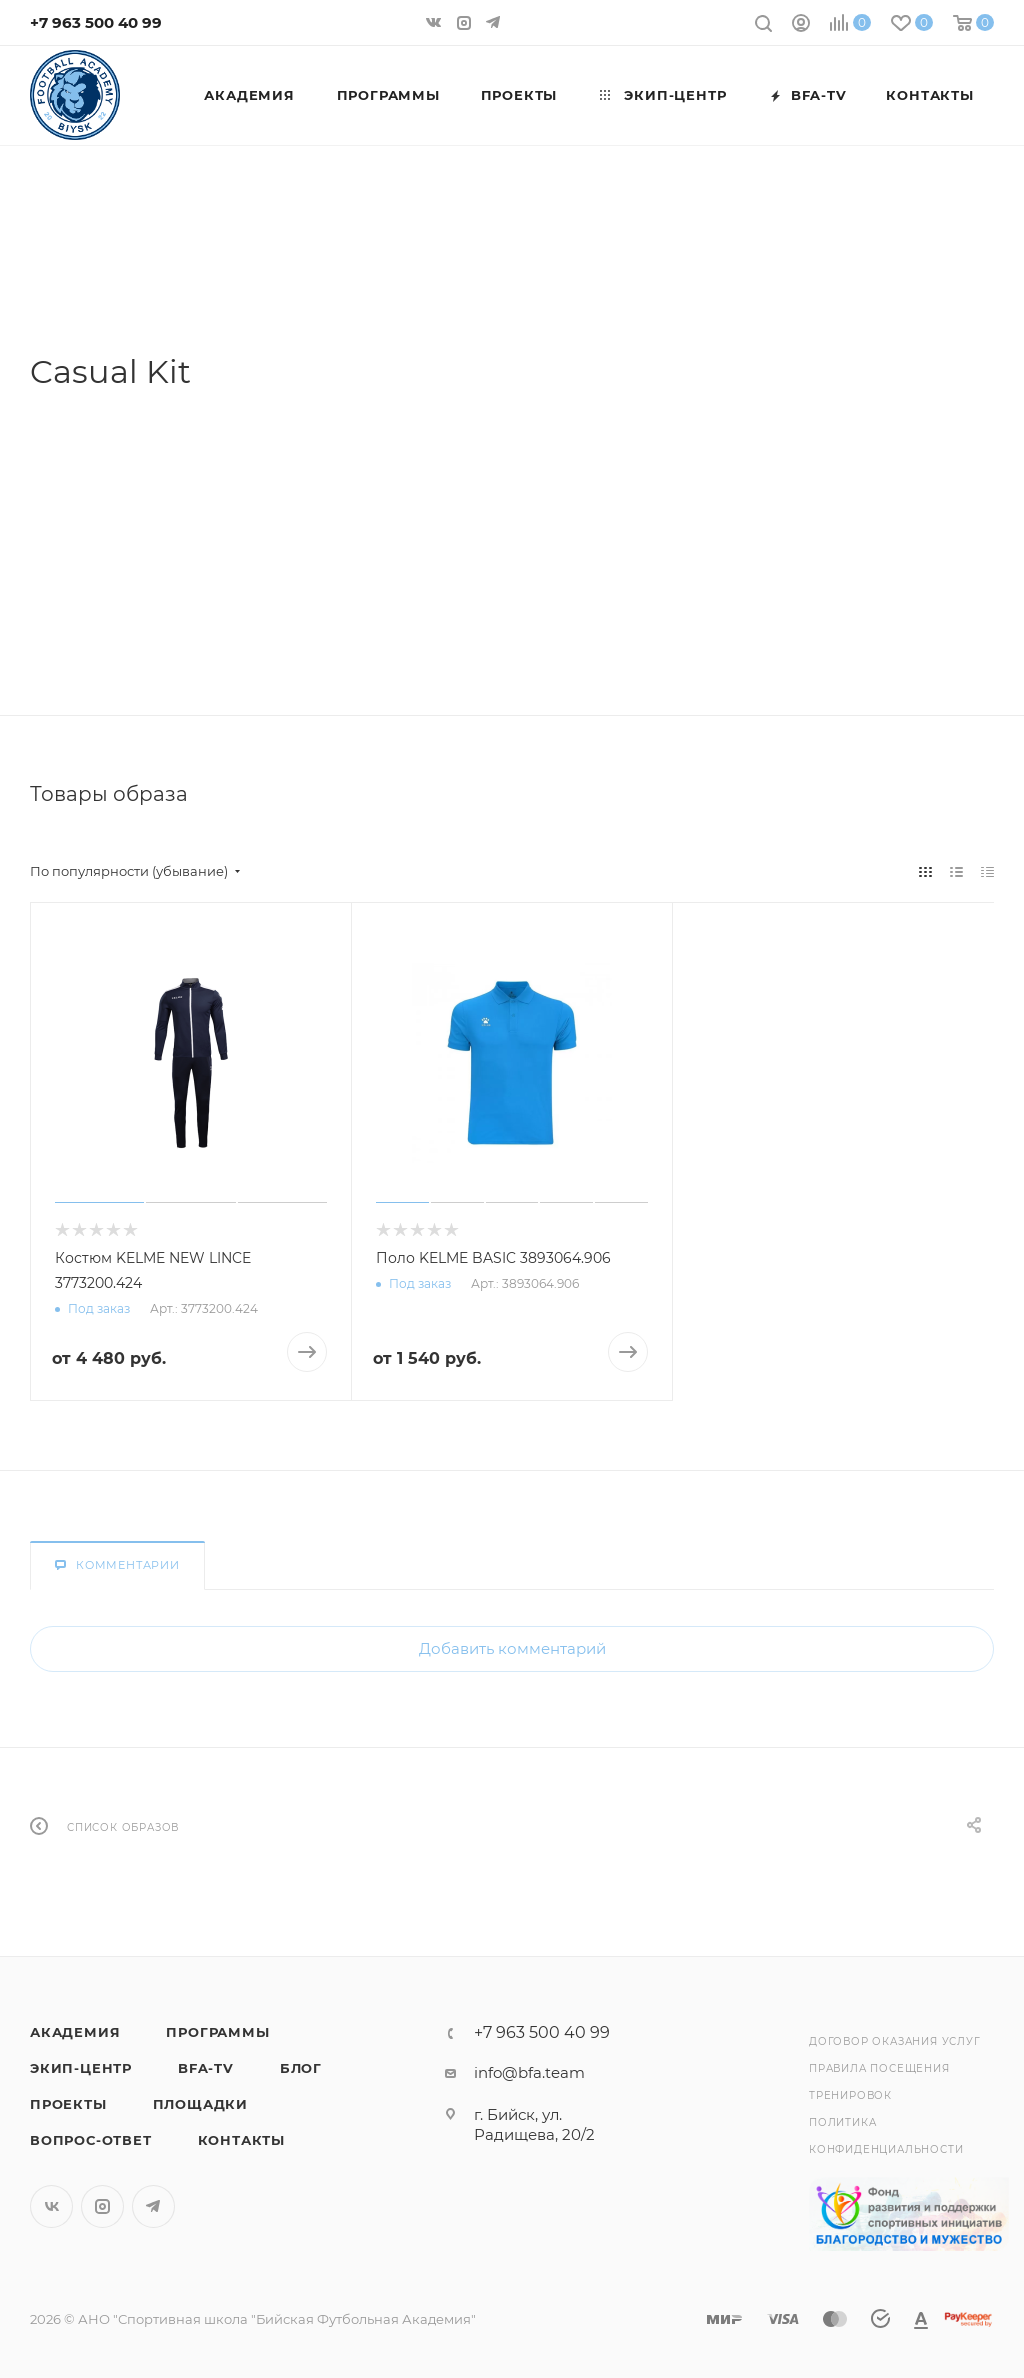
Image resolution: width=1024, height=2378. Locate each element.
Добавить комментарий (512, 1648)
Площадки (200, 2104)
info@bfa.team (529, 2072)
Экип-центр (81, 2068)
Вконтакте (51, 2206)
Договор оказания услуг (895, 2041)
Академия (75, 2032)
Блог (301, 2068)
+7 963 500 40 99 (96, 22)
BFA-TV (206, 2068)
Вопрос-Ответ (91, 2140)
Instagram (102, 2206)
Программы (217, 2032)
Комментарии (117, 1565)
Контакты (241, 2140)
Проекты (68, 2104)
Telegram (153, 2206)
